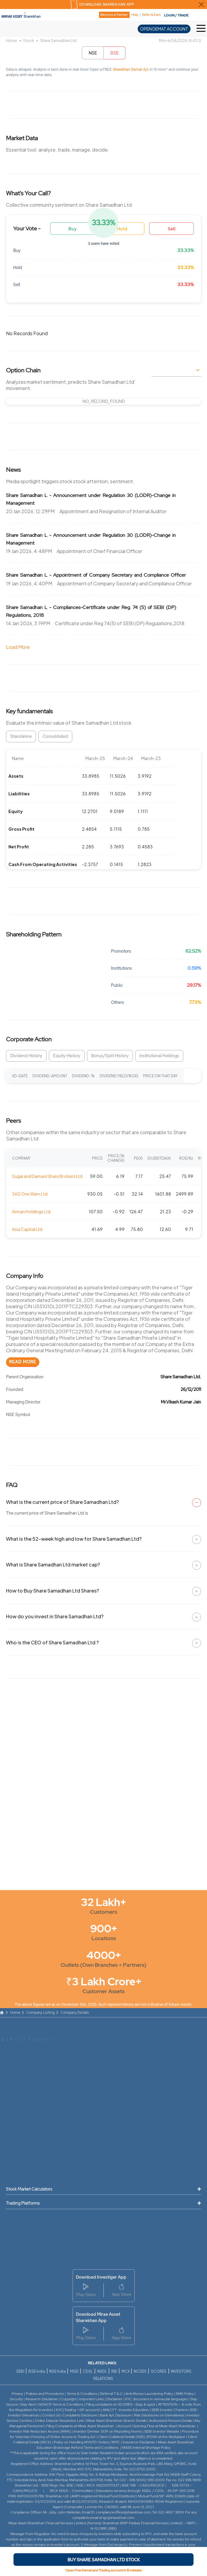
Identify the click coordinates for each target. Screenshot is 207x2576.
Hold (122, 228)
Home (11, 40)
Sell (172, 228)
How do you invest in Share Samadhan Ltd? (55, 1616)
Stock (28, 40)
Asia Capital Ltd (27, 1229)
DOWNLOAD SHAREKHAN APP (106, 4)
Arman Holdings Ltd (31, 1211)
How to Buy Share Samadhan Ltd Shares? (52, 1590)
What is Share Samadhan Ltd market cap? (53, 1564)
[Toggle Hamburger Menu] (201, 29)
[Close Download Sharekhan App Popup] (201, 4)
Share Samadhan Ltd (58, 40)
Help (134, 14)
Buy (72, 228)
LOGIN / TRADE (176, 15)
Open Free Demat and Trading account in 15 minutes (103, 2570)
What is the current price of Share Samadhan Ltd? (62, 1502)
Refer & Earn (151, 14)
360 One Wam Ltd (29, 1193)
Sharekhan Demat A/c (131, 69)
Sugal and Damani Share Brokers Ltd (47, 1176)
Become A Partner (114, 15)
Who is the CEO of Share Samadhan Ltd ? (52, 1642)
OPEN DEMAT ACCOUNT (164, 28)
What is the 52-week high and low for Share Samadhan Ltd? (74, 1539)
